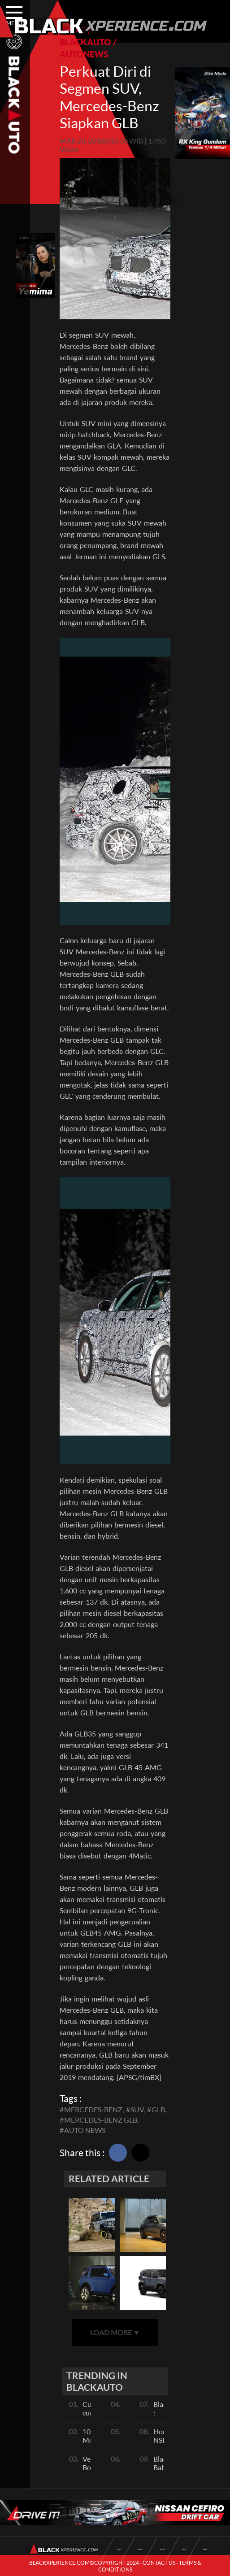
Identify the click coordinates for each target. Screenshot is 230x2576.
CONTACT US (159, 2562)
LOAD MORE (115, 2332)
